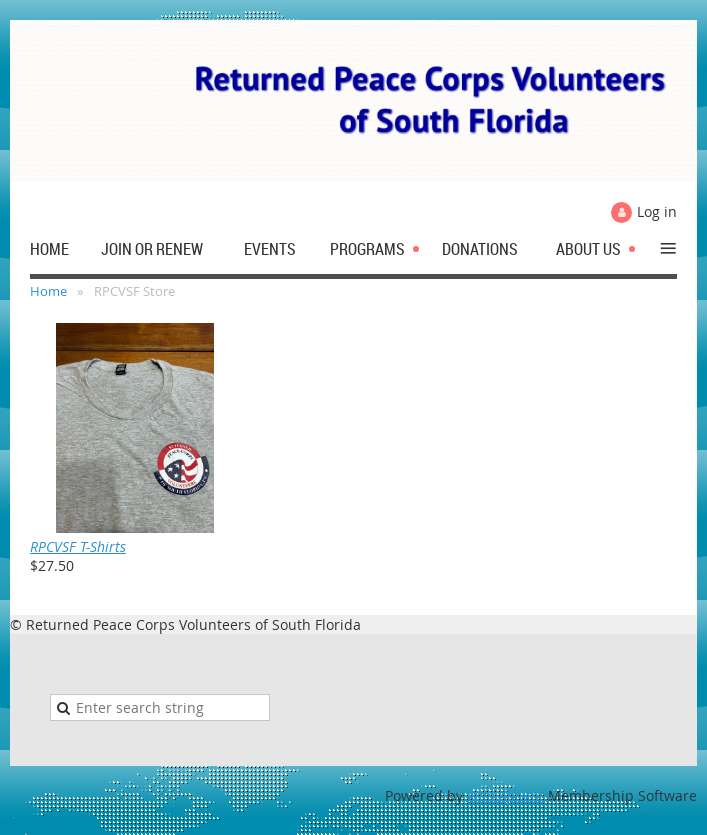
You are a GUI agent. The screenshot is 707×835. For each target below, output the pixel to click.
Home (48, 291)
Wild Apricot (505, 795)
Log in (657, 211)
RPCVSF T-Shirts (78, 546)
